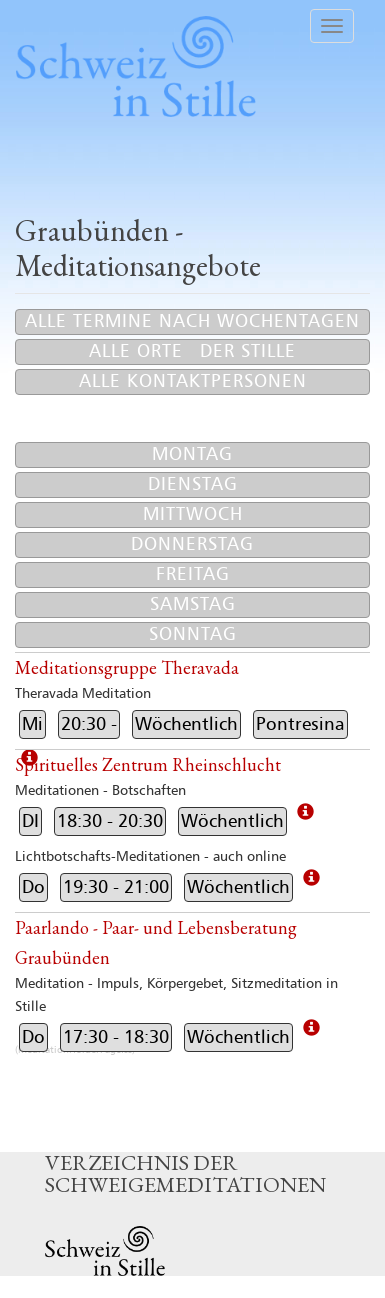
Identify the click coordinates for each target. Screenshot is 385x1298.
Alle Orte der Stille (192, 351)
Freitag (193, 574)
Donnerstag (192, 544)
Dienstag (193, 484)
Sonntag (193, 634)
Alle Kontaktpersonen (193, 381)
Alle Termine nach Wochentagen (192, 321)
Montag (192, 454)
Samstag (193, 604)
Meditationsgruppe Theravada (127, 667)
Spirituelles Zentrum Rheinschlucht (148, 764)
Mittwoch (193, 514)
